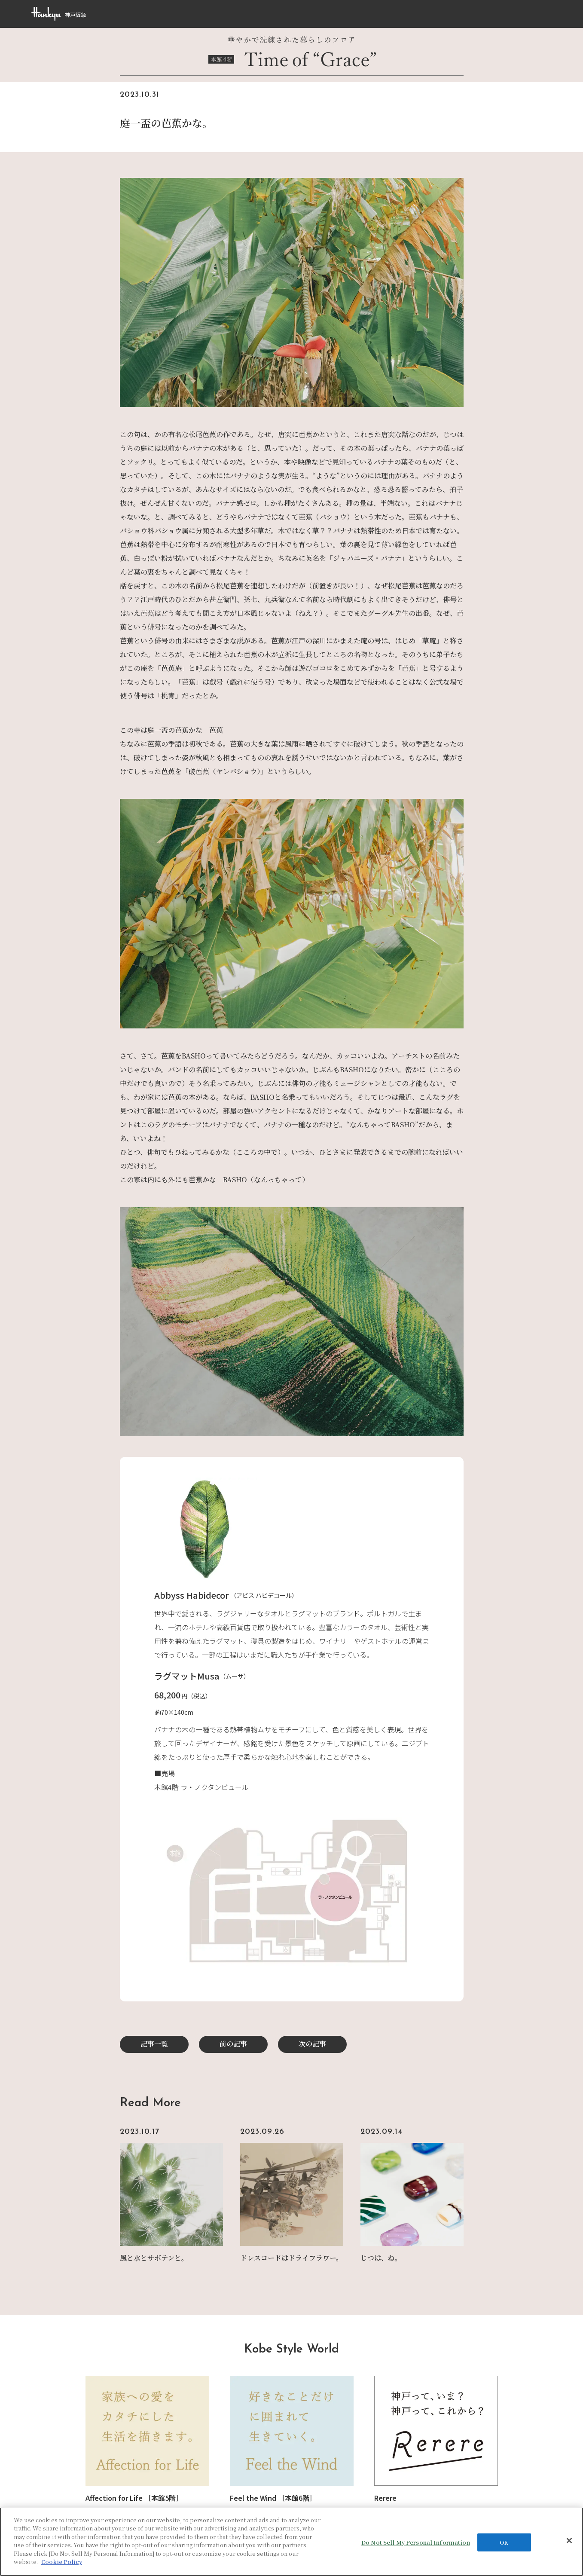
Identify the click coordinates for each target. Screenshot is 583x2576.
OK (504, 2542)
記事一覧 (154, 2044)
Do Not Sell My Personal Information (415, 2542)
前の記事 (233, 2044)
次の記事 (312, 2044)
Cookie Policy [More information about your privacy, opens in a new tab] (61, 2562)
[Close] (569, 2540)
